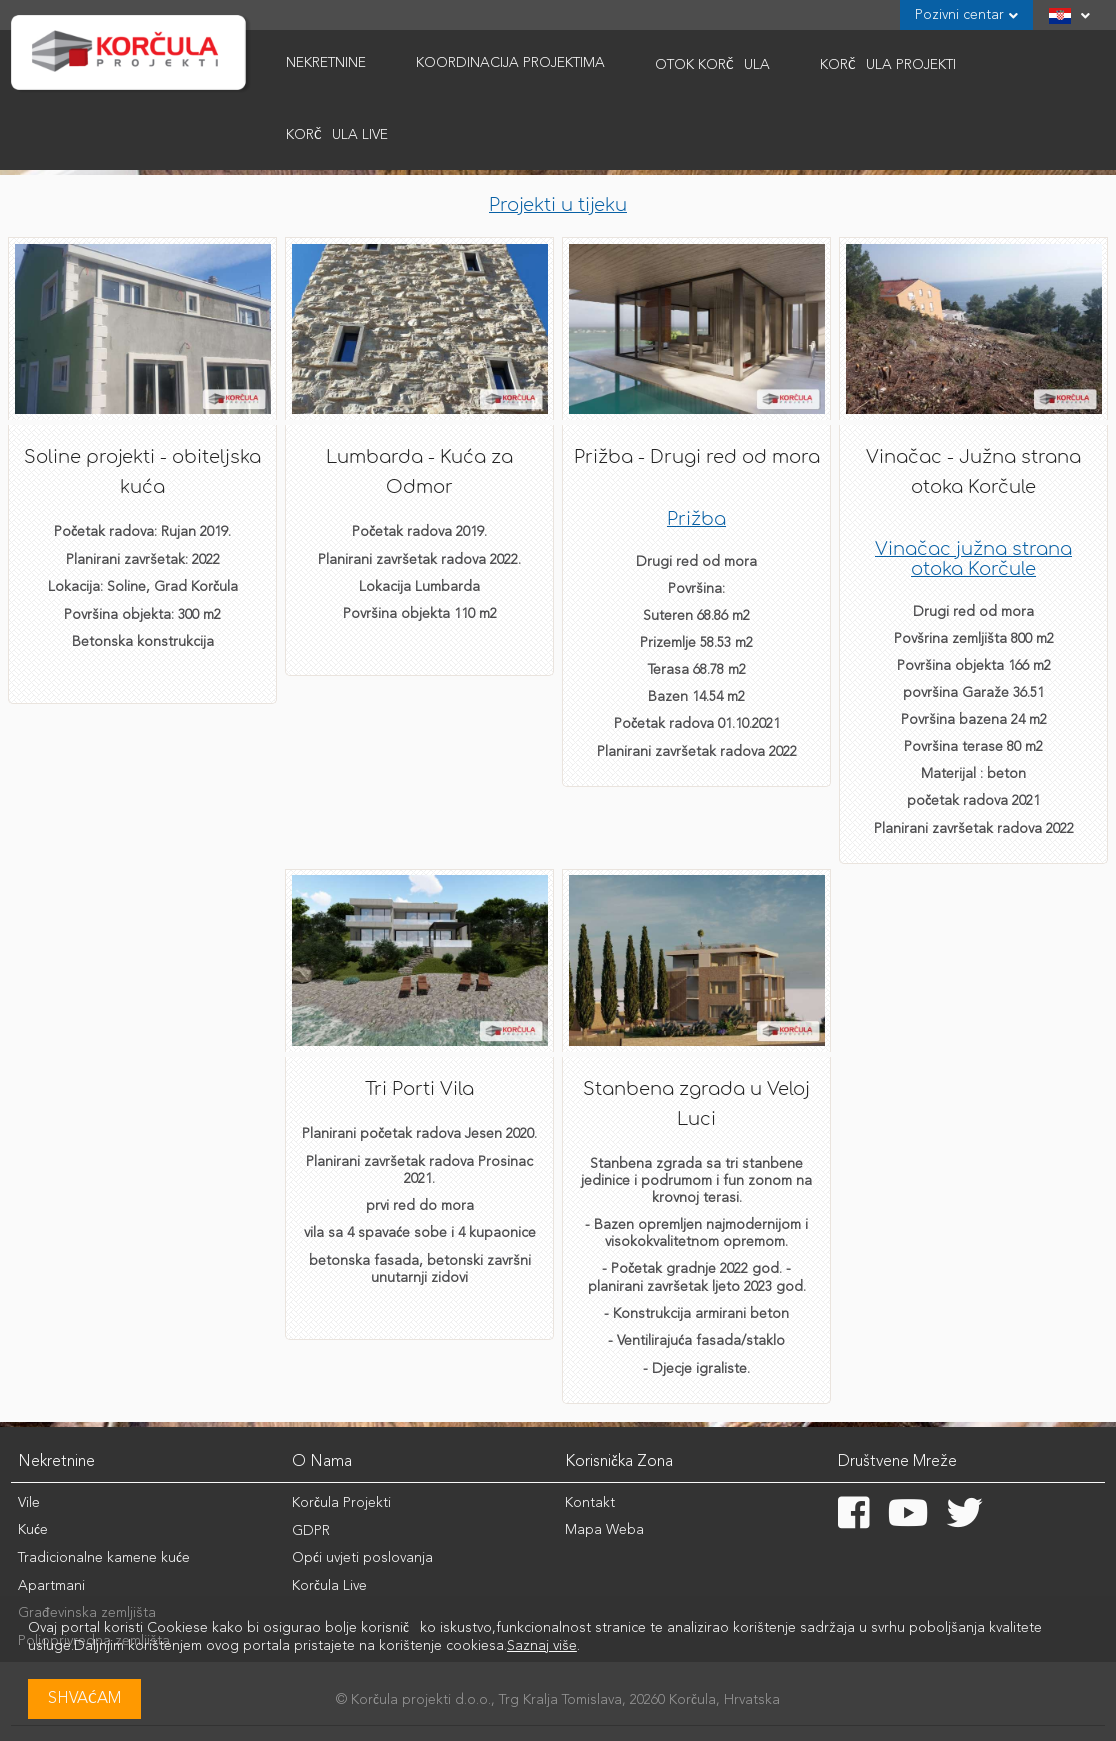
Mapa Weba (604, 1530)
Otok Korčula (712, 65)
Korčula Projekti (341, 1503)
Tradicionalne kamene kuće (104, 1558)
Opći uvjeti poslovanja (362, 1558)
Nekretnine (326, 63)
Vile (29, 1503)
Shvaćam (84, 1699)
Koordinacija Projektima (510, 63)
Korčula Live (337, 135)
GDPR (311, 1531)
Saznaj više (542, 1646)
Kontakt (590, 1503)
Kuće (33, 1530)
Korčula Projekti (888, 65)
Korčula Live (329, 1586)
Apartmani (51, 1586)
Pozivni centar (966, 15)
